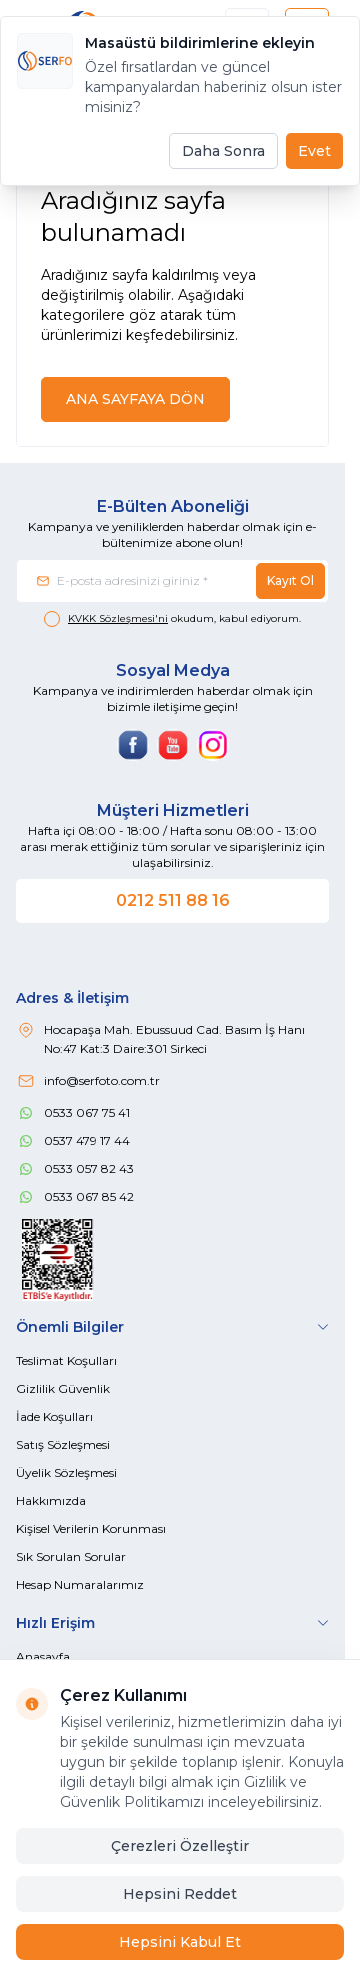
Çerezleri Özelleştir (180, 1846)
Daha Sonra (223, 151)
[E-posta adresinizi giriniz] (172, 581)
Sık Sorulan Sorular (71, 1556)
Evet (314, 151)
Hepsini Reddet (180, 1894)
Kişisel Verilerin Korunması (91, 1528)
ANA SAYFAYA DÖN (135, 399)
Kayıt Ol (290, 580)
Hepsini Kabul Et (180, 1942)
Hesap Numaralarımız (80, 1584)
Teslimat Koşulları (66, 1360)
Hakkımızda (51, 1500)
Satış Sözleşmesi (63, 1444)
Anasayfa (43, 1656)
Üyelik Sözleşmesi (66, 1472)
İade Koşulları (54, 1416)
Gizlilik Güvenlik (63, 1388)
